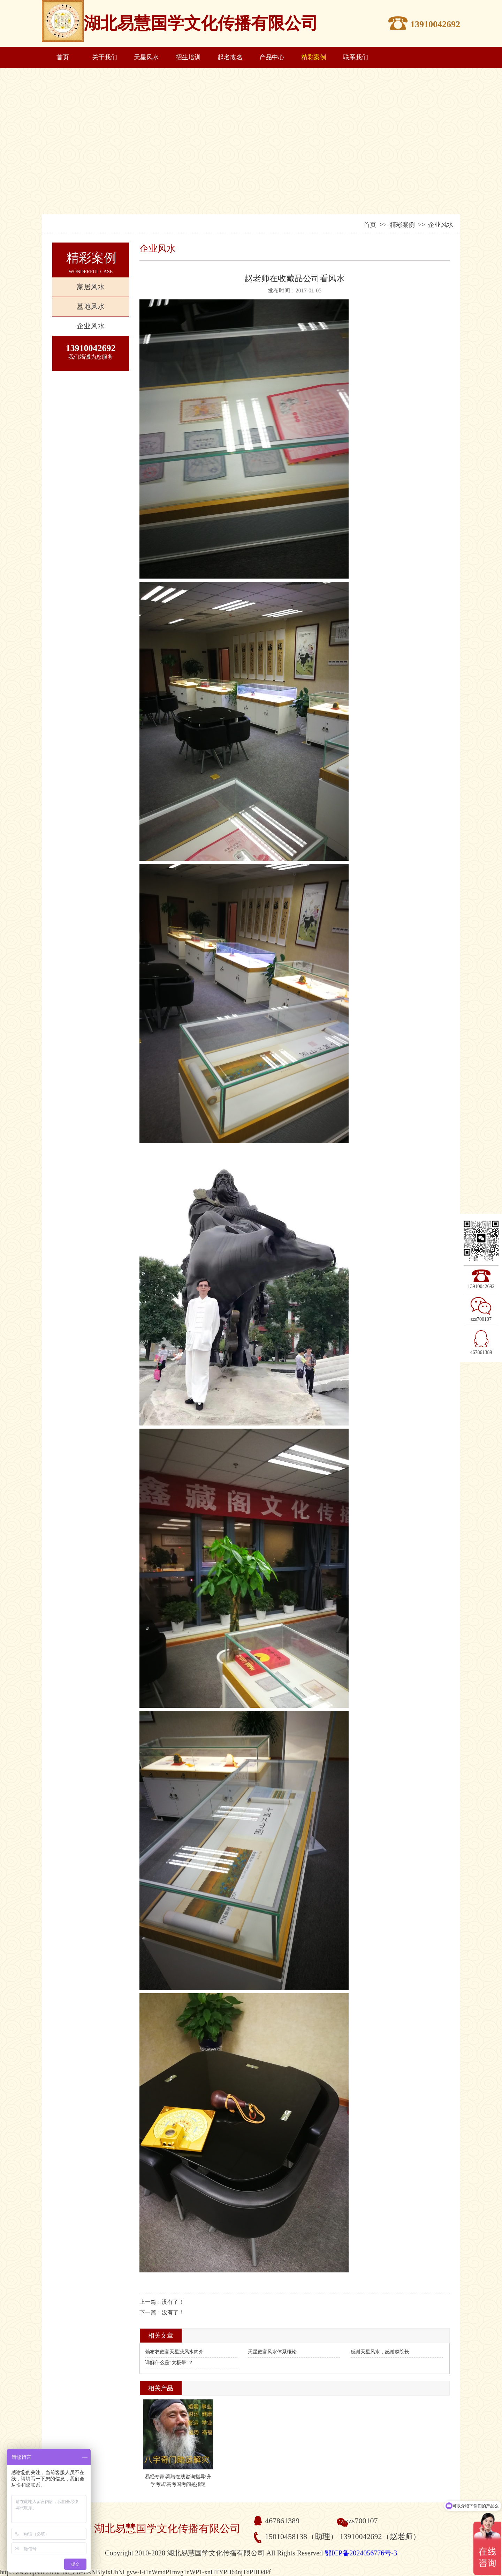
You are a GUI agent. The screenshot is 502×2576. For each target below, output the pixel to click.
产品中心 (271, 57)
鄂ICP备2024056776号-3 (361, 2553)
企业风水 (91, 326)
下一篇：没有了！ (161, 2312)
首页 (62, 57)
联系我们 (355, 57)
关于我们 (104, 57)
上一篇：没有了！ (161, 2302)
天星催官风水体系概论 (272, 2351)
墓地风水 (91, 306)
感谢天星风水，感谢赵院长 (380, 2351)
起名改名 (230, 57)
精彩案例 (313, 57)
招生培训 (188, 57)
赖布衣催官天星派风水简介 (174, 2351)
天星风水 (146, 57)
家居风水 (91, 287)
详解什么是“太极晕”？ (169, 2362)
